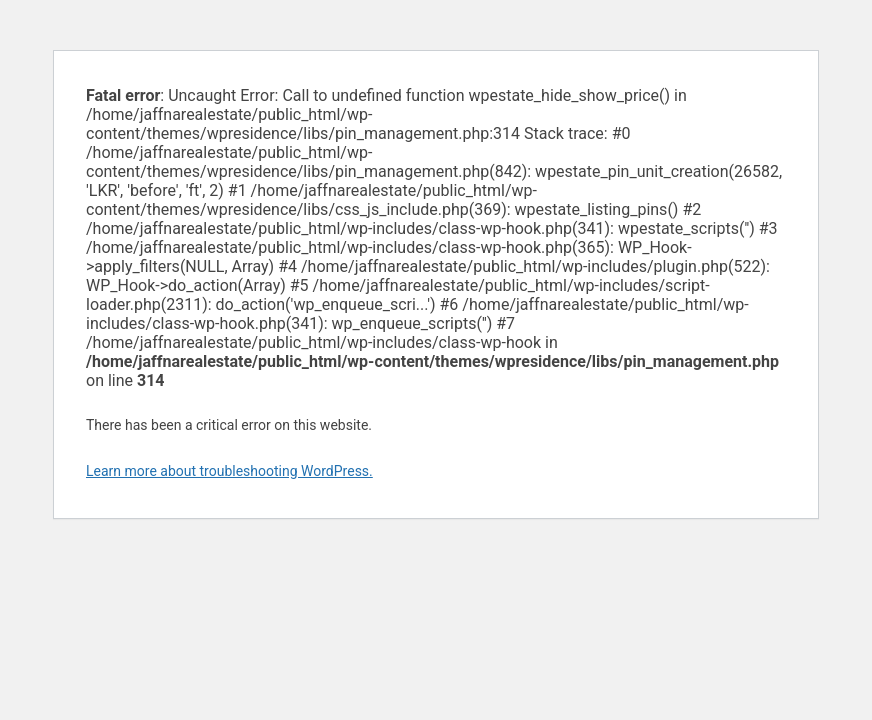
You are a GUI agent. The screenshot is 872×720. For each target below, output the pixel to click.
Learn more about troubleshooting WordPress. (229, 471)
